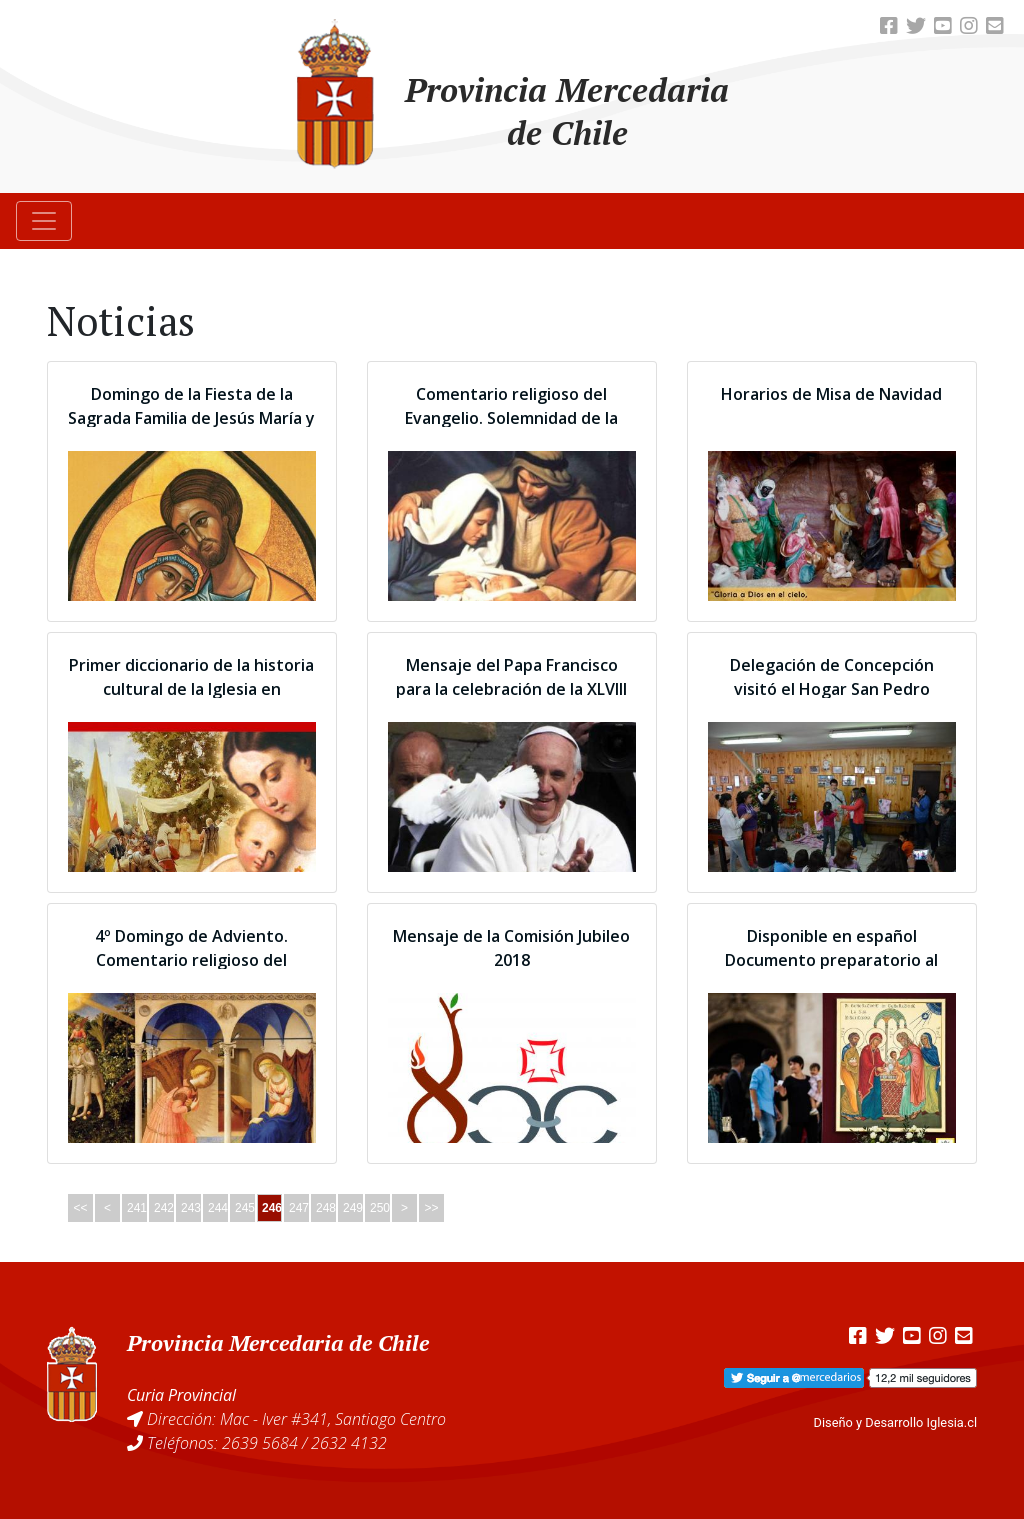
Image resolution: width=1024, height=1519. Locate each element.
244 (218, 1208)
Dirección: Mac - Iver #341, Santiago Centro (296, 1419)
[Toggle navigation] (44, 221)
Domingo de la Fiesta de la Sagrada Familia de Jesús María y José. (191, 418)
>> (431, 1208)
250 (380, 1208)
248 (326, 1208)
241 (137, 1208)
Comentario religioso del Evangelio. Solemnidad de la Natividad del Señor (511, 418)
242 (164, 1208)
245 (245, 1208)
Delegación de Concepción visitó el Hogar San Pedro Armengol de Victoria (832, 689)
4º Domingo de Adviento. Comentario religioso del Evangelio (191, 960)
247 (299, 1208)
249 (353, 1208)
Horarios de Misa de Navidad (831, 394)
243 (191, 1208)
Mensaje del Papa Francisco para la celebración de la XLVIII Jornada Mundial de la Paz (511, 689)
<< (80, 1208)
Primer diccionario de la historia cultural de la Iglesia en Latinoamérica (191, 689)
